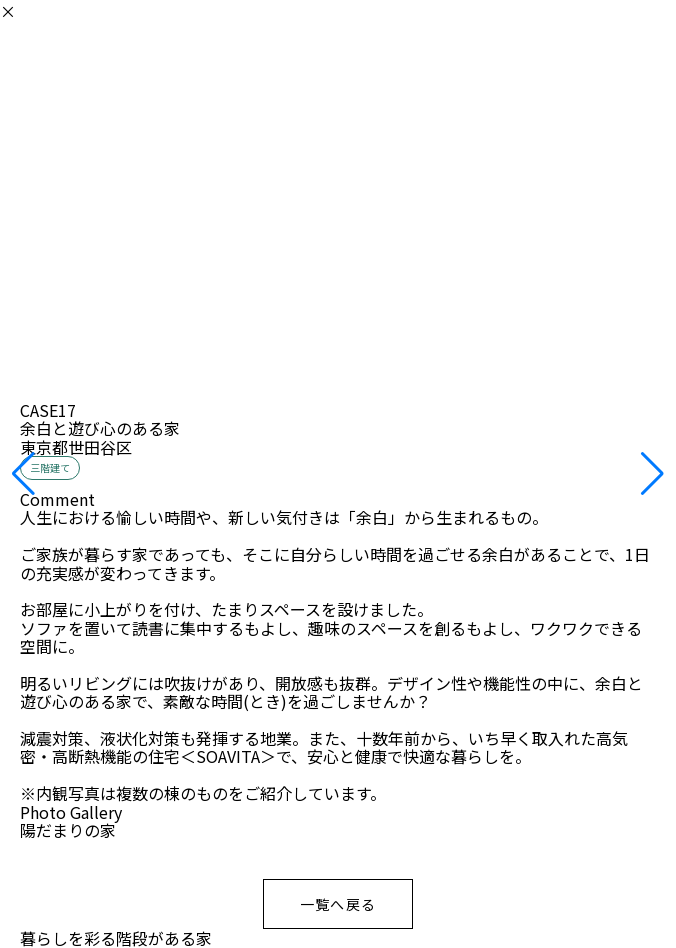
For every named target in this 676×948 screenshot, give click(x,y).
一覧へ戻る (338, 904)
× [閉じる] (8, 11)
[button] (23, 474)
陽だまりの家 (68, 830)
